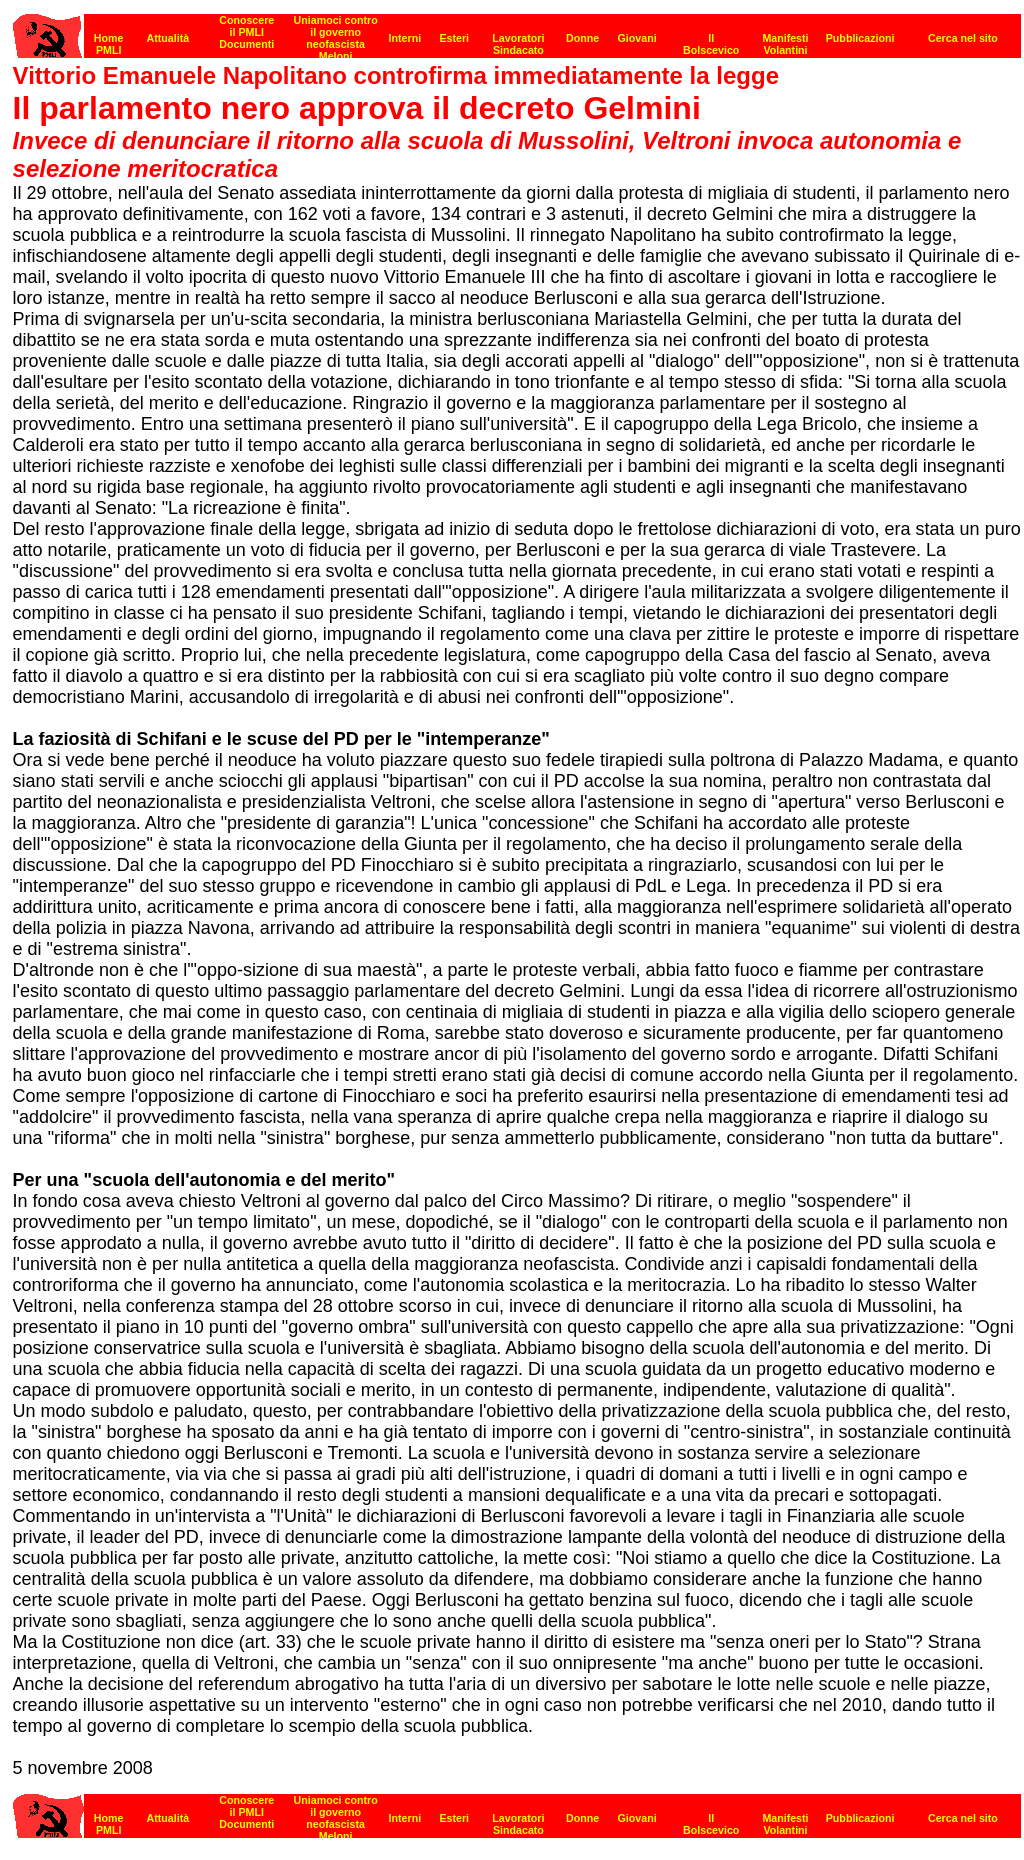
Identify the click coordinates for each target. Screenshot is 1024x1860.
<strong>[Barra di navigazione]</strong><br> (517, 1810)
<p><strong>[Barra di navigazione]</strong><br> (517, 30)
